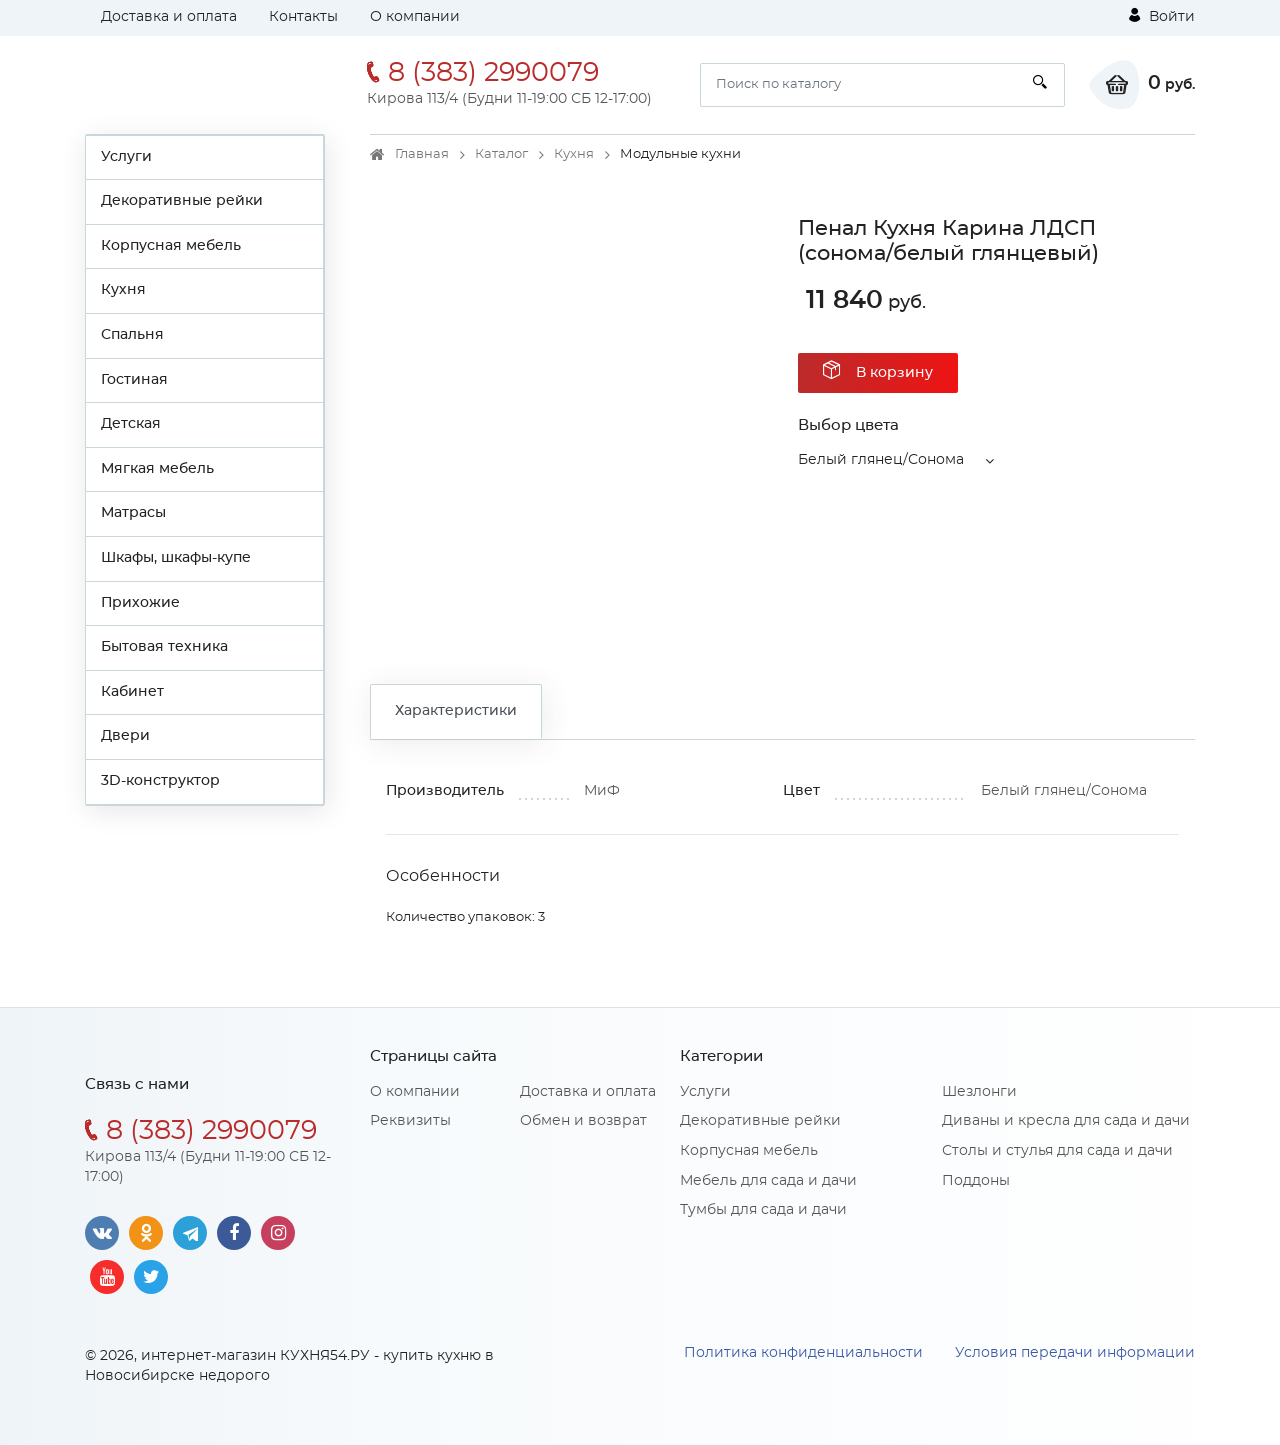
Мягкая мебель (157, 469)
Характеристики (456, 711)
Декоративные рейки (182, 201)
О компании (415, 17)
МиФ (602, 791)
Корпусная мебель (171, 246)
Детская (131, 424)
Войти (1162, 16)
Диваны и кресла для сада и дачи (1066, 1121)
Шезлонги (979, 1092)
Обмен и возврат (583, 1121)
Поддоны (976, 1181)
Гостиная (134, 380)
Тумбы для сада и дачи (763, 1210)
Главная (422, 154)
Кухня (123, 290)
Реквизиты (410, 1121)
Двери (125, 736)
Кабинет (132, 692)
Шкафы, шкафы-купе (176, 558)
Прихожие (140, 603)
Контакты (303, 17)
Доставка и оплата (169, 17)
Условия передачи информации (1075, 1353)
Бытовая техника (164, 647)
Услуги (126, 157)
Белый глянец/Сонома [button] (881, 460)
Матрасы (133, 513)
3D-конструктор (160, 781)
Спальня (132, 335)
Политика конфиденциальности (803, 1353)
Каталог (501, 154)
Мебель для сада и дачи (768, 1181)
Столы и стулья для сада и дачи (1057, 1151)
